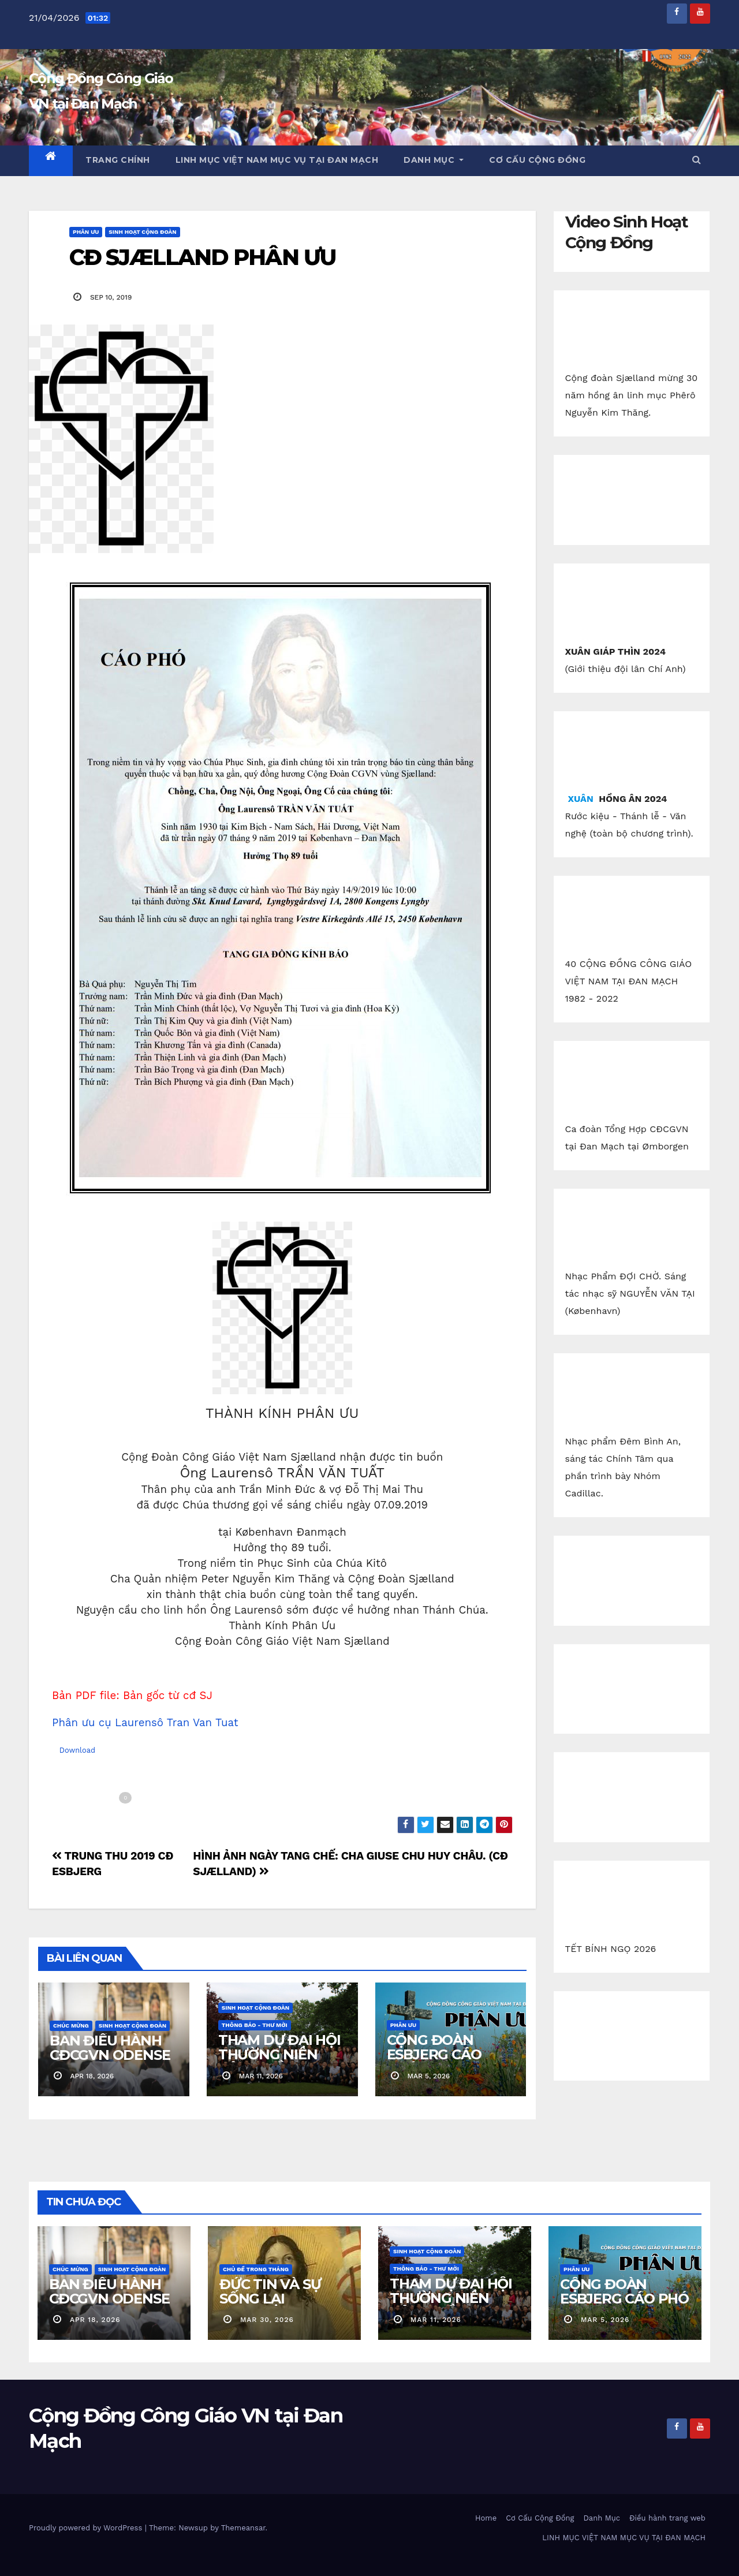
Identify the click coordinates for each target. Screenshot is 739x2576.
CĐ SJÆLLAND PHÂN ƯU (202, 257)
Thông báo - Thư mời (255, 2025)
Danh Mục (434, 160)
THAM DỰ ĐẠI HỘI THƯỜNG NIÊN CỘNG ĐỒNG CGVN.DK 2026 (279, 2062)
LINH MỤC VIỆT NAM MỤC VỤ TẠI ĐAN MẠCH (277, 160)
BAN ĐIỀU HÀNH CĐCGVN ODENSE (110, 2047)
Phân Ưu (86, 232)
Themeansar (243, 2527)
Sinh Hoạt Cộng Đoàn (142, 232)
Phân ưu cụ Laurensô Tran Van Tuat (145, 1722)
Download (77, 1750)
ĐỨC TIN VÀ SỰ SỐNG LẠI (269, 2291)
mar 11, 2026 (435, 2320)
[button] (696, 159)
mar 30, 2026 (267, 2320)
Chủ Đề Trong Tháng (256, 2269)
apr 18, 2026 (95, 2320)
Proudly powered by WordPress (87, 2527)
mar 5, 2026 (605, 2320)
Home (486, 2518)
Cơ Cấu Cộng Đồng (537, 160)
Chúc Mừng (71, 2025)
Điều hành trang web (667, 2518)
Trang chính (117, 160)
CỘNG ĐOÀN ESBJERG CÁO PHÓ (434, 2054)
